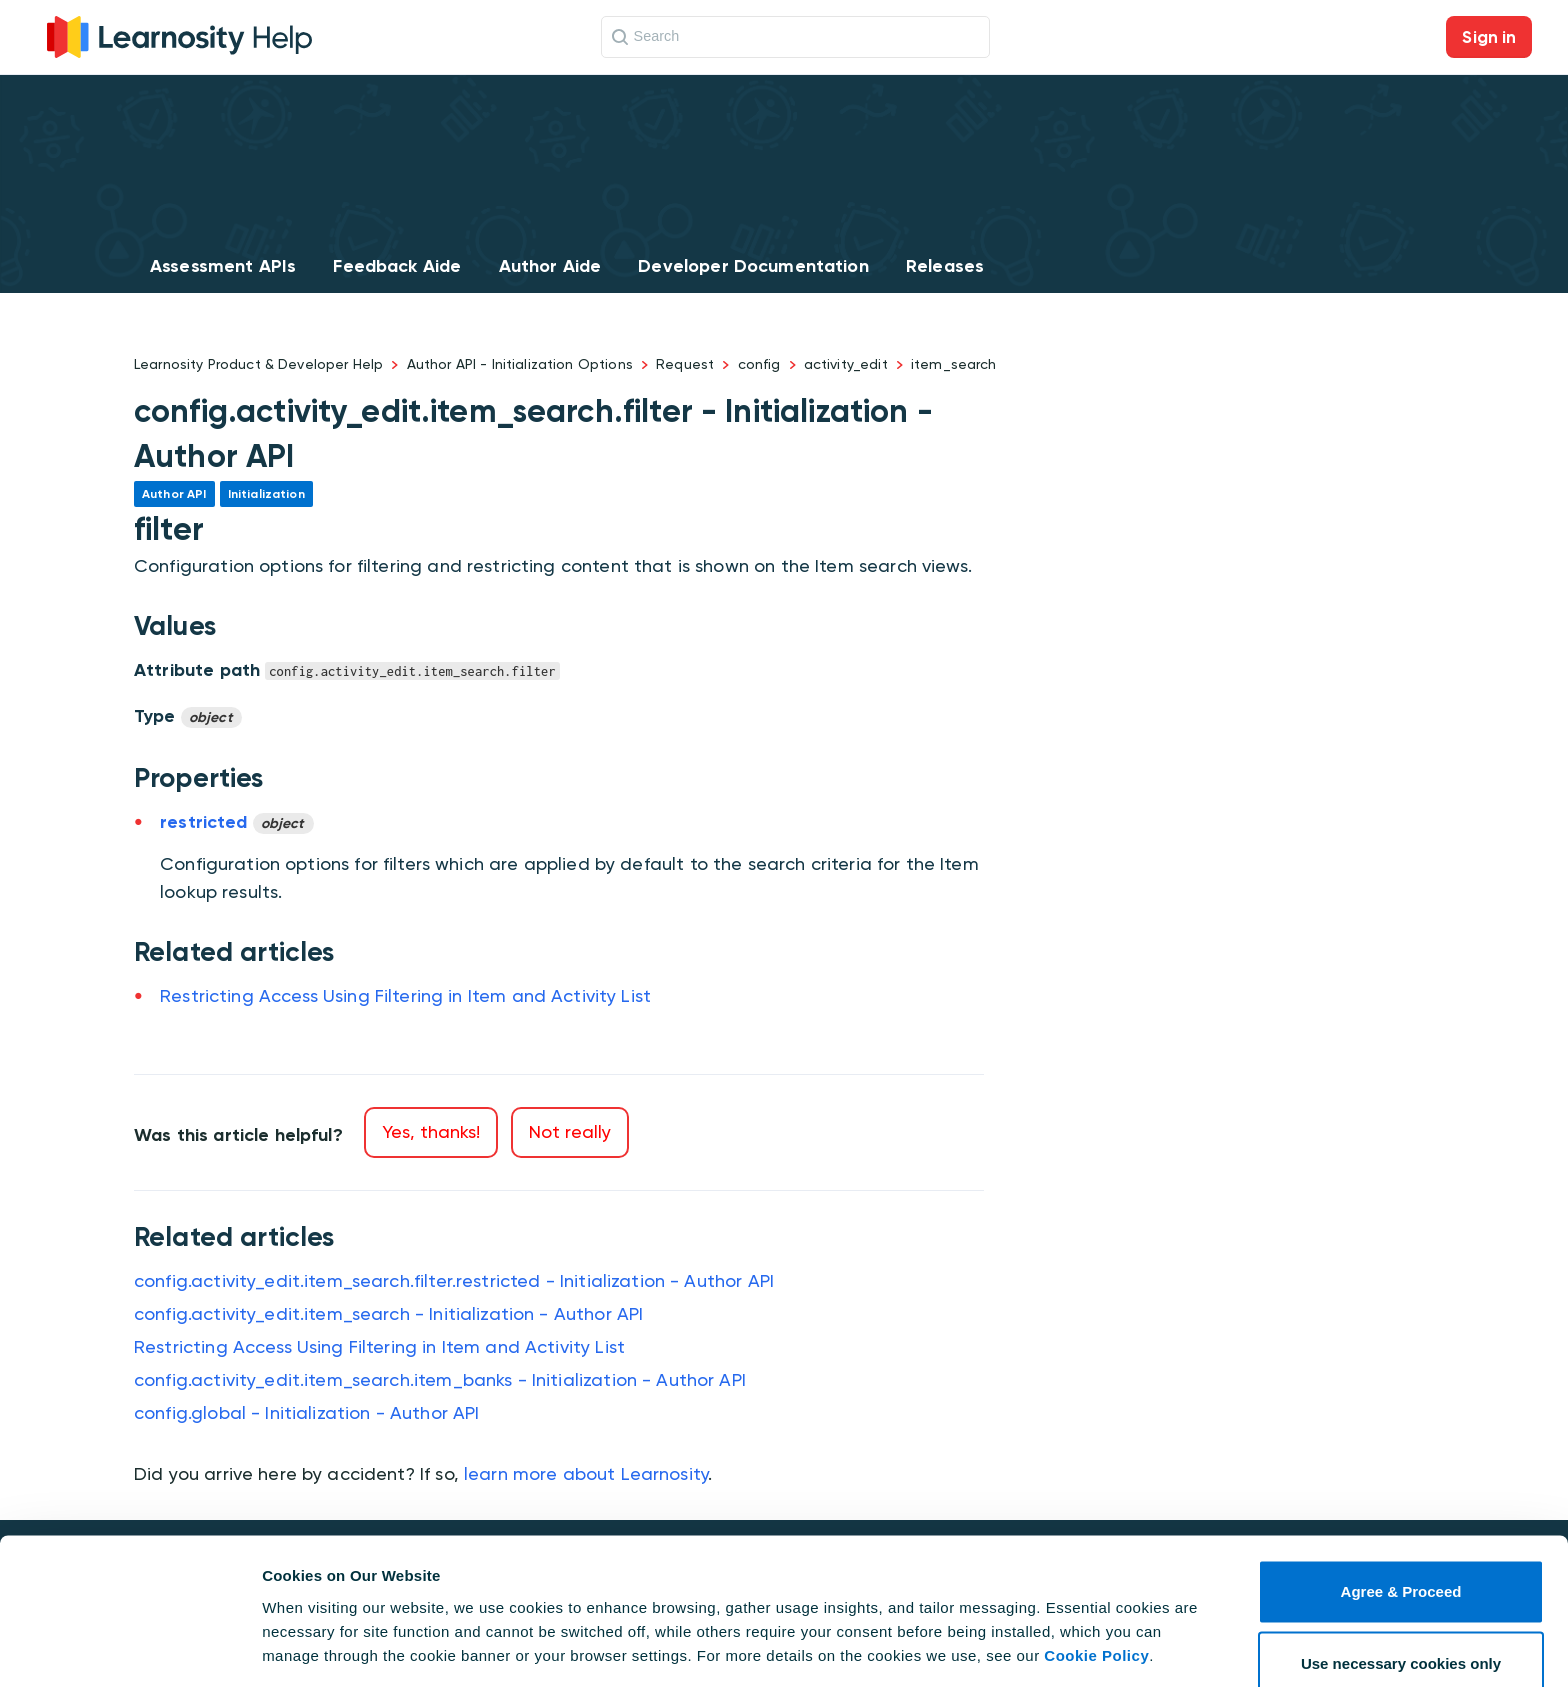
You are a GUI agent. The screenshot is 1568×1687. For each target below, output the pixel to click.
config (759, 364)
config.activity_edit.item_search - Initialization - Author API (388, 1313)
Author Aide (550, 266)
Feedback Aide (397, 266)
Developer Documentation (753, 266)
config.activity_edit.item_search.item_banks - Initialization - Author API (440, 1379)
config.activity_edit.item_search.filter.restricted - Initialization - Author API (454, 1280)
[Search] (795, 37)
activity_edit (846, 364)
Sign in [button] (1489, 37)
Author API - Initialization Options (520, 364)
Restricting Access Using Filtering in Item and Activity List (405, 995)
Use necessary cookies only (1401, 1600)
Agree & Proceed (1401, 1528)
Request (685, 364)
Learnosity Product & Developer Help (258, 364)
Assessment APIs (223, 266)
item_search (954, 364)
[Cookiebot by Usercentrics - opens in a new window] (129, 1648)
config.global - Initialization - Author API (306, 1412)
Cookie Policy (1096, 1592)
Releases (945, 266)
